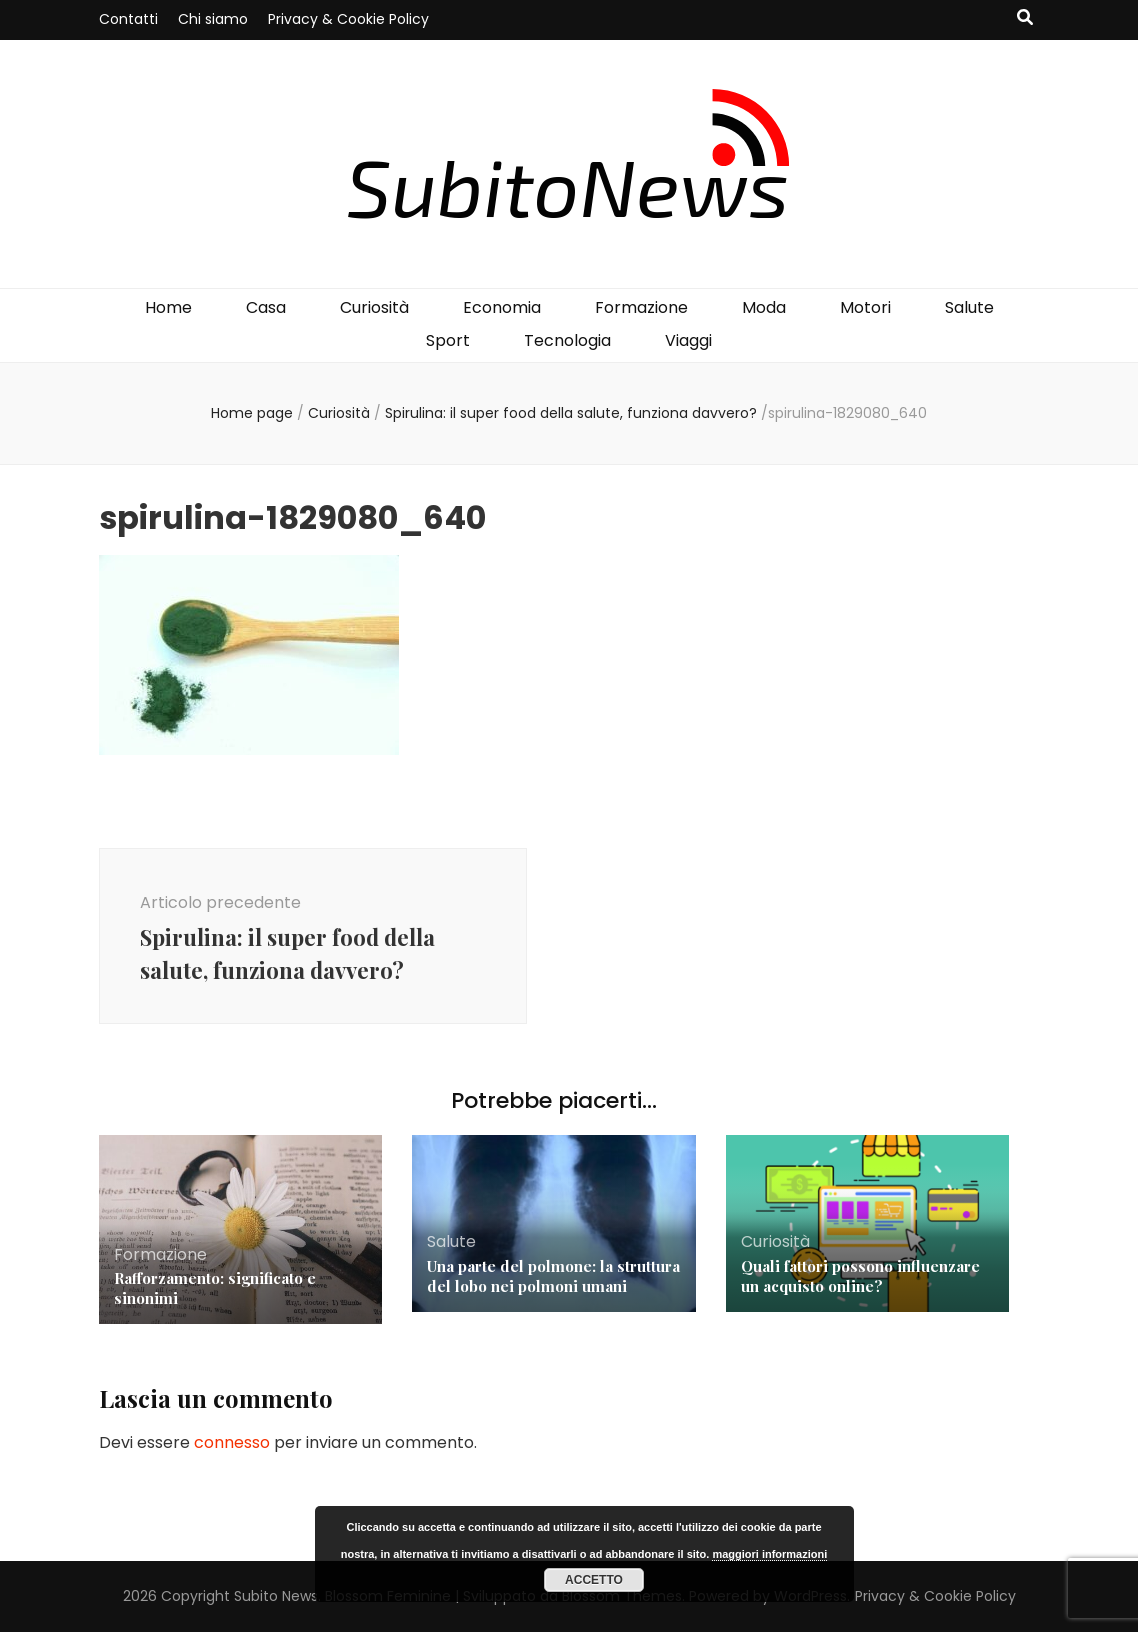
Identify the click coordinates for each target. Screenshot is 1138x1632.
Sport (448, 340)
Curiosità (374, 307)
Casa (266, 307)
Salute (969, 307)
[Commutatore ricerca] (1025, 18)
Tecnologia (567, 340)
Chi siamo (213, 19)
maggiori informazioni (769, 1554)
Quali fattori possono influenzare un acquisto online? (860, 1276)
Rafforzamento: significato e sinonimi (215, 1288)
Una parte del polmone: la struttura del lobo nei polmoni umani (553, 1276)
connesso (232, 1442)
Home (168, 307)
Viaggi (688, 340)
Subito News (276, 1596)
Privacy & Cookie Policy (348, 19)
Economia (502, 307)
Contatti (128, 19)
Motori (865, 307)
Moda (764, 307)
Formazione (641, 307)
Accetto (594, 1580)
